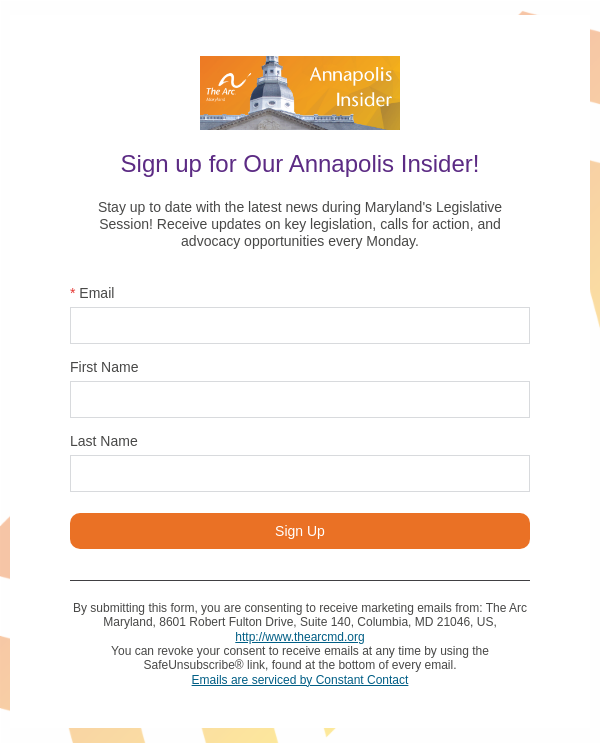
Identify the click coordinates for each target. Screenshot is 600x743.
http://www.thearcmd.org (299, 637)
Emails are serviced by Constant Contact (300, 680)
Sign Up (300, 531)
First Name (104, 367)
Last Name (104, 441)
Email (92, 293)
